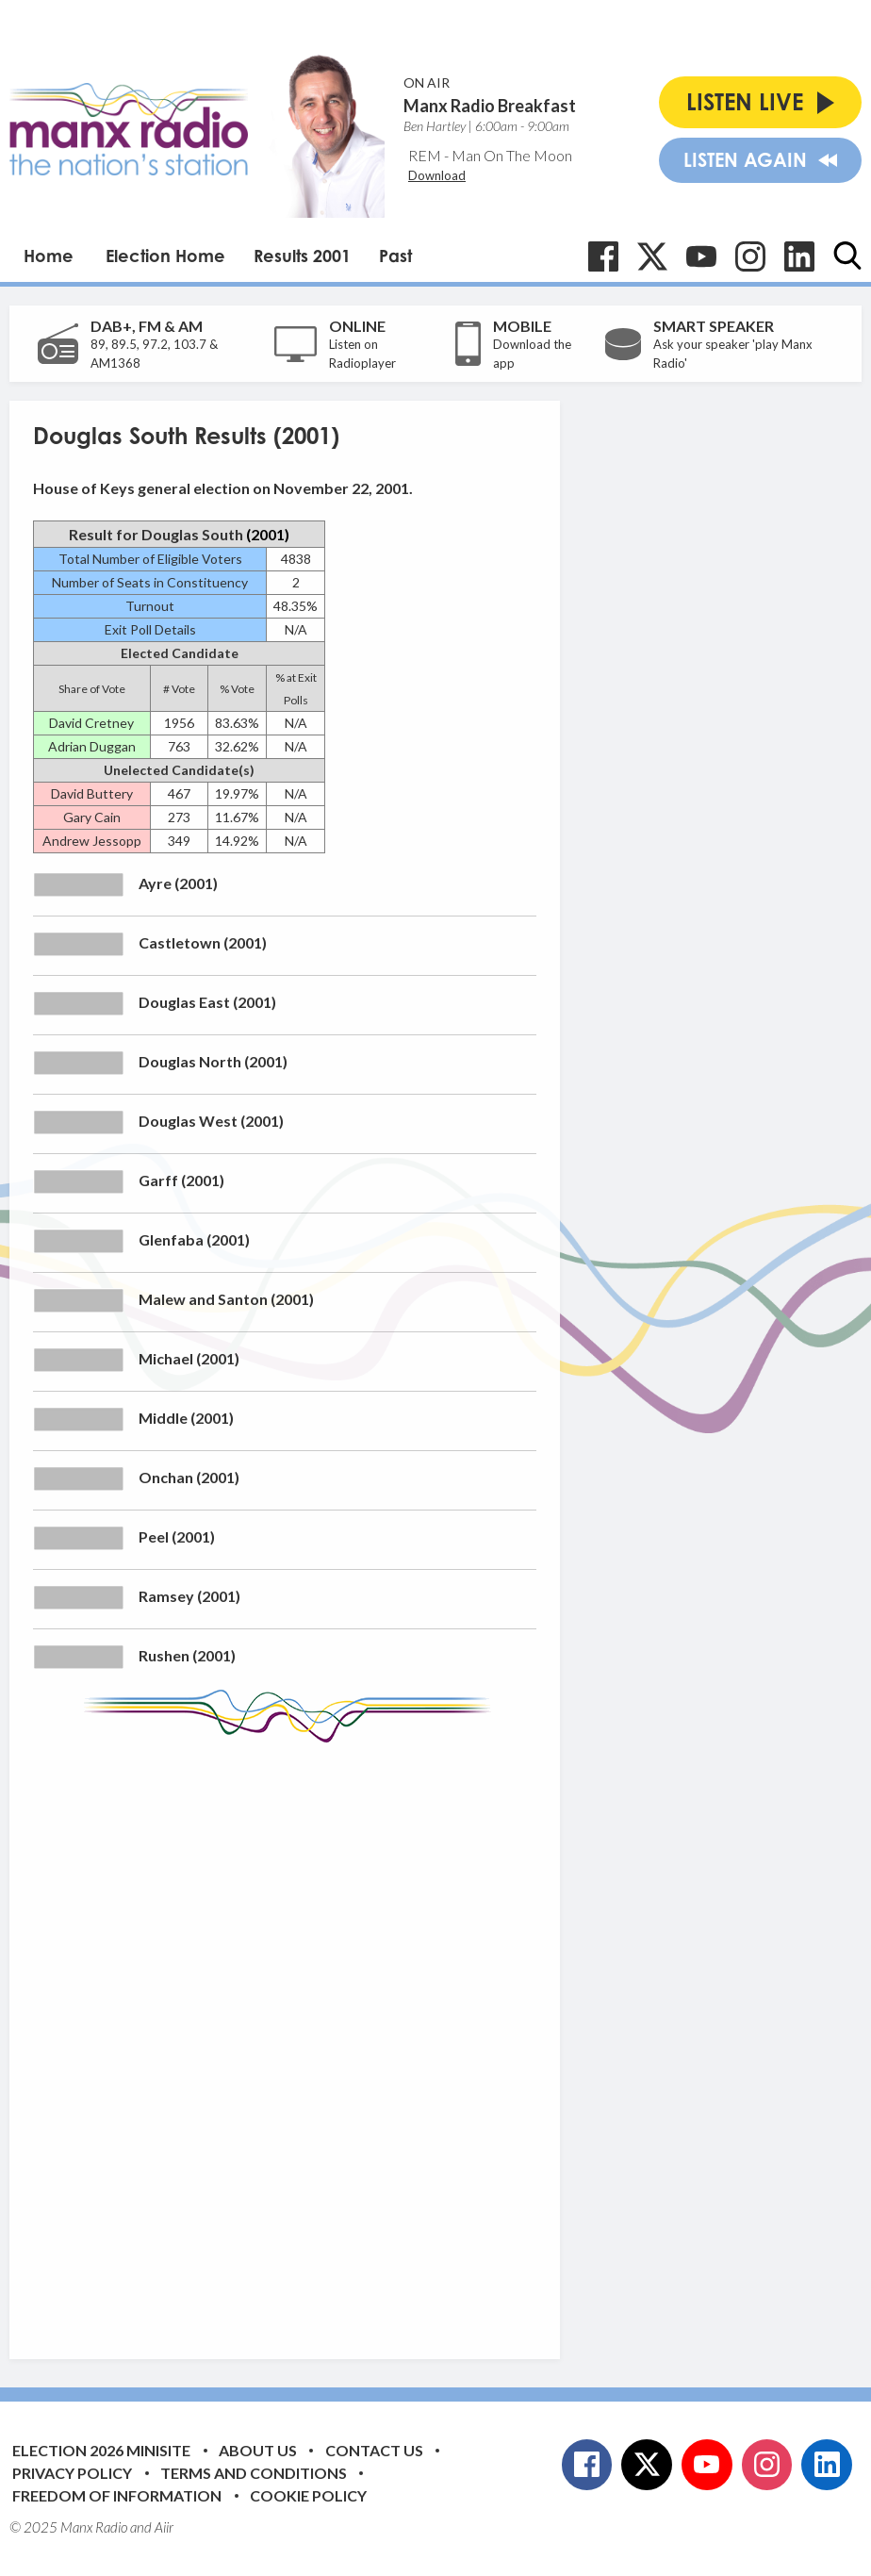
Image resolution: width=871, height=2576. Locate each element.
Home (49, 255)
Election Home (165, 255)
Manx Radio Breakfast (489, 105)
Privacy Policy (72, 2473)
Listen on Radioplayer (362, 354)
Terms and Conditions (253, 2473)
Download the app (532, 354)
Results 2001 (302, 255)
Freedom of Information (117, 2495)
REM (424, 155)
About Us (258, 2450)
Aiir (164, 2526)
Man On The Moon (512, 155)
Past (395, 255)
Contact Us (374, 2450)
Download (437, 175)
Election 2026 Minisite (101, 2450)
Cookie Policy (308, 2495)
